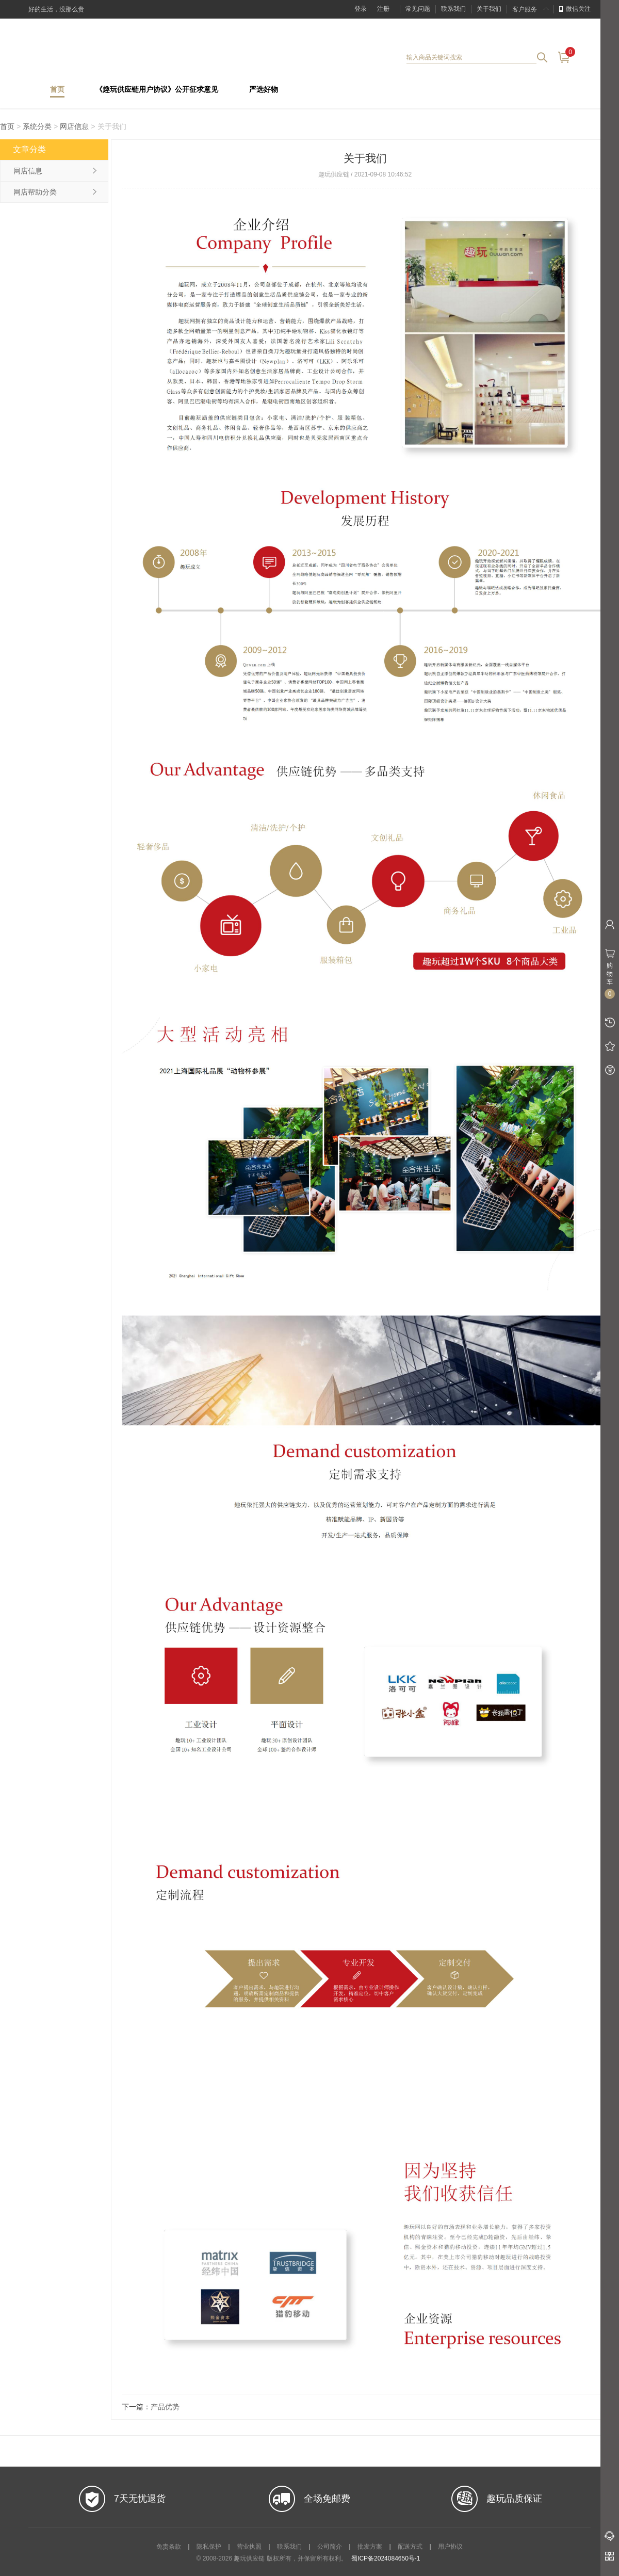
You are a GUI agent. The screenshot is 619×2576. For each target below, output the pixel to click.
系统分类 (37, 126)
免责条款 (168, 2546)
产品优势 (165, 2407)
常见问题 (417, 8)
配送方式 (410, 2546)
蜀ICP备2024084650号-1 (385, 2558)
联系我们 (453, 8)
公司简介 (329, 2546)
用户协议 (450, 2546)
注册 (383, 8)
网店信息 (74, 126)
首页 (57, 89)
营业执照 (249, 2546)
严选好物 (263, 89)
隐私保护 (209, 2546)
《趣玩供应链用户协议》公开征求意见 (156, 89)
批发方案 (369, 2546)
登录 (360, 8)
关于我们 (489, 8)
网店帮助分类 (35, 192)
